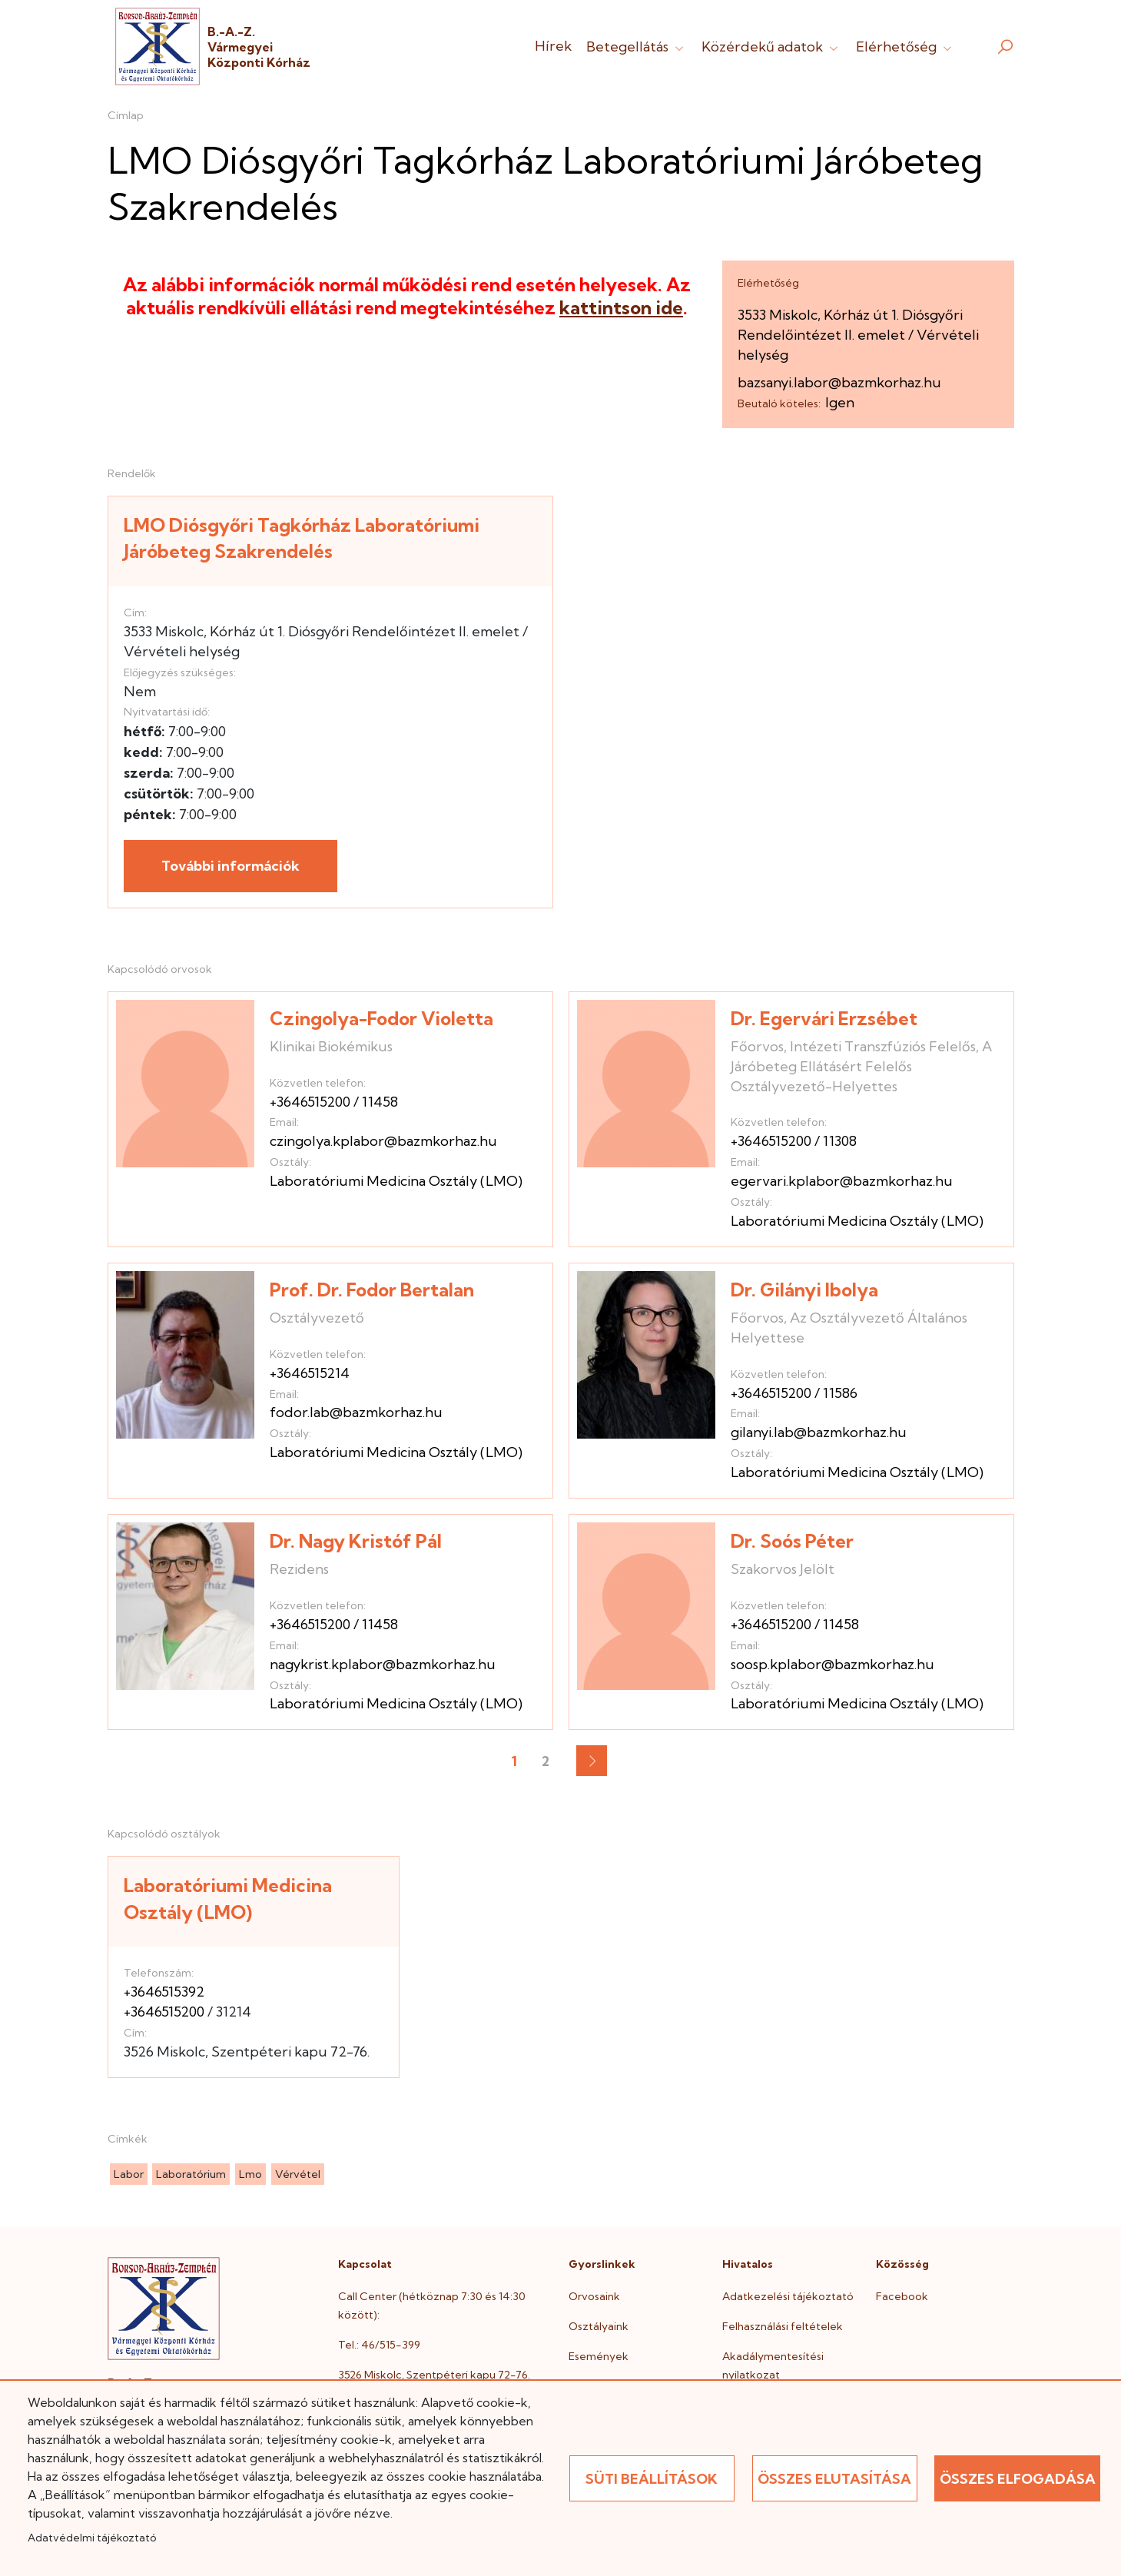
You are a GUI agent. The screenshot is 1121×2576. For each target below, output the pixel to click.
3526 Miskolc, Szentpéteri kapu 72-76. (434, 2375)
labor (129, 2174)
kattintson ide (621, 307)
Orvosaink (594, 2296)
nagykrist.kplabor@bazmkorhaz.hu (383, 1664)
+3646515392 (164, 1991)
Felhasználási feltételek (782, 2326)
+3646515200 (310, 1101)
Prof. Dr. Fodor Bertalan (372, 1289)
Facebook (902, 2296)
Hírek (553, 46)
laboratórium (191, 2174)
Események (598, 2356)
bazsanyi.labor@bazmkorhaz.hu (839, 382)
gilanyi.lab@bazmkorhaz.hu (819, 1432)
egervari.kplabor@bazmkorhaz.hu (842, 1181)
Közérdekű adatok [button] (771, 46)
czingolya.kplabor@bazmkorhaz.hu (383, 1141)
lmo (250, 2174)
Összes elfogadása (1018, 2479)
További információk (230, 866)
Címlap (126, 115)
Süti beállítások (651, 2479)
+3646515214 (310, 1373)
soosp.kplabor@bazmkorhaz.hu (832, 1664)
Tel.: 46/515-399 (379, 2345)
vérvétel (297, 2174)
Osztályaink (598, 2326)
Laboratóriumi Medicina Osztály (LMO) (396, 1181)
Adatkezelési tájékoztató (788, 2296)
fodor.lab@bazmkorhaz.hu (356, 1412)
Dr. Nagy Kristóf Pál (356, 1540)
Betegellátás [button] (636, 46)
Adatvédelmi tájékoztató (92, 2537)
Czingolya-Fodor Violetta (381, 1018)
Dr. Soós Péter (792, 1540)
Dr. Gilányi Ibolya (804, 1289)
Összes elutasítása (834, 2479)
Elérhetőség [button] (905, 46)
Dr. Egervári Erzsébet (824, 1018)
